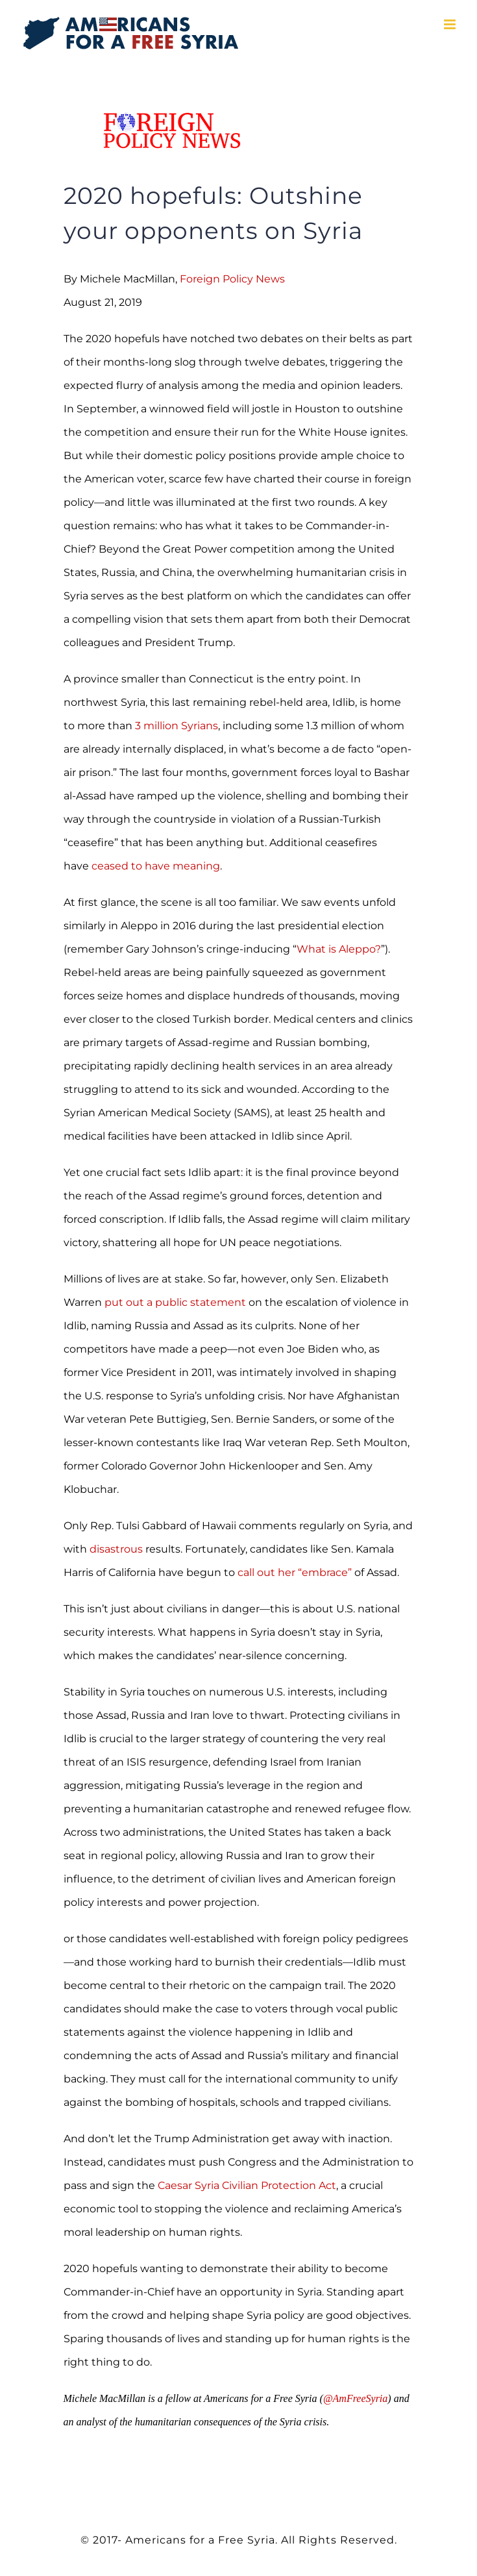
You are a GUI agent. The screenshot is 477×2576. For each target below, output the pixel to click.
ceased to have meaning (156, 866)
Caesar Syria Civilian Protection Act (247, 2185)
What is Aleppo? (339, 949)
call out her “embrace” (295, 1572)
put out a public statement (175, 1302)
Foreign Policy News (232, 279)
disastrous (117, 1549)
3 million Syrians (176, 725)
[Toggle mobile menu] (451, 24)
